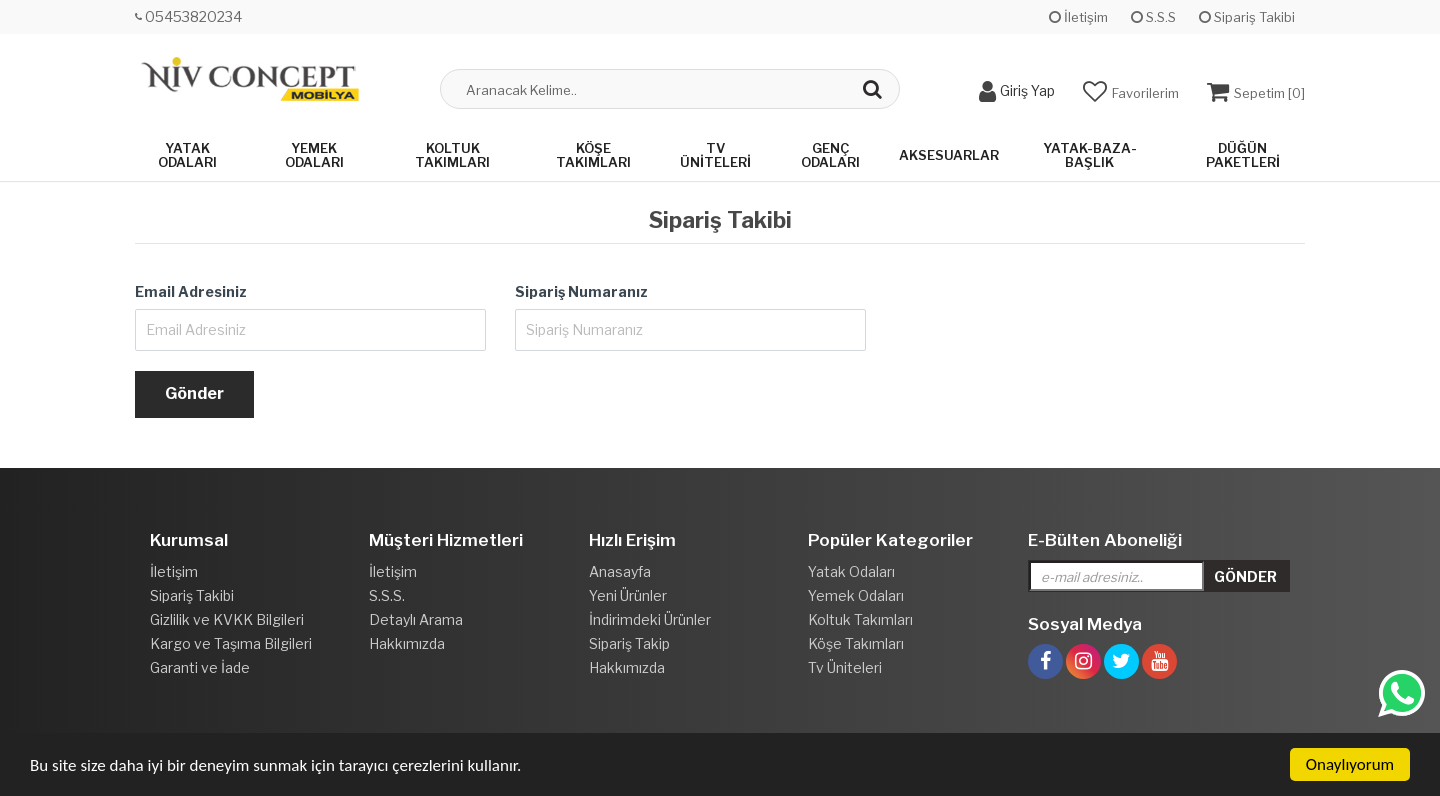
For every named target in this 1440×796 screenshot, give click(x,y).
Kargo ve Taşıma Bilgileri (231, 643)
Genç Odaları (830, 155)
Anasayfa (620, 571)
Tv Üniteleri (715, 155)
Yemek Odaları (314, 155)
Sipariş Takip (629, 643)
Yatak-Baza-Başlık (1090, 155)
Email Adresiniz (191, 291)
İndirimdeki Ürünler (650, 619)
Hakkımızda (407, 643)
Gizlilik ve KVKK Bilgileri (227, 619)
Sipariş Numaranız (581, 291)
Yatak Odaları (187, 155)
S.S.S (1153, 17)
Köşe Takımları (593, 155)
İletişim (1078, 17)
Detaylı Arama (416, 619)
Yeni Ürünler (628, 595)
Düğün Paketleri (1243, 155)
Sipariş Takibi (1247, 17)
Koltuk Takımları (452, 155)
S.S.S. (387, 595)
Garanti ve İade (200, 667)
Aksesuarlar (949, 155)
